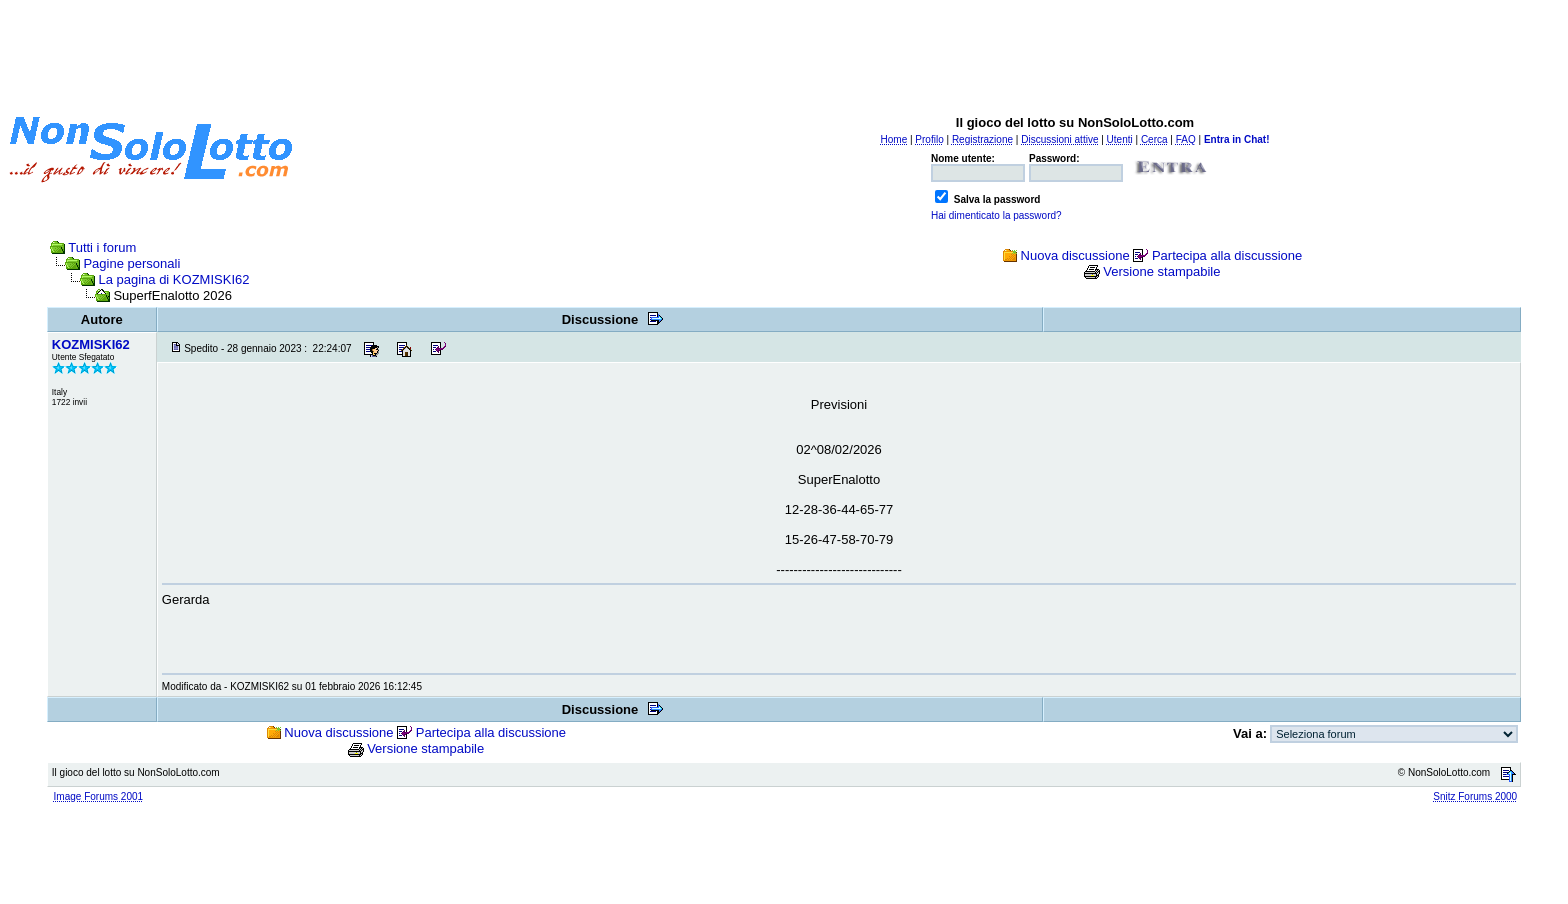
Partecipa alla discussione (1227, 255)
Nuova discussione (1075, 255)
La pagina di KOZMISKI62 (173, 279)
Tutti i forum (102, 247)
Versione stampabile (1161, 271)
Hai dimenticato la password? (996, 215)
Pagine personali (131, 263)
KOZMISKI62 (91, 344)
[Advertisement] (784, 53)
